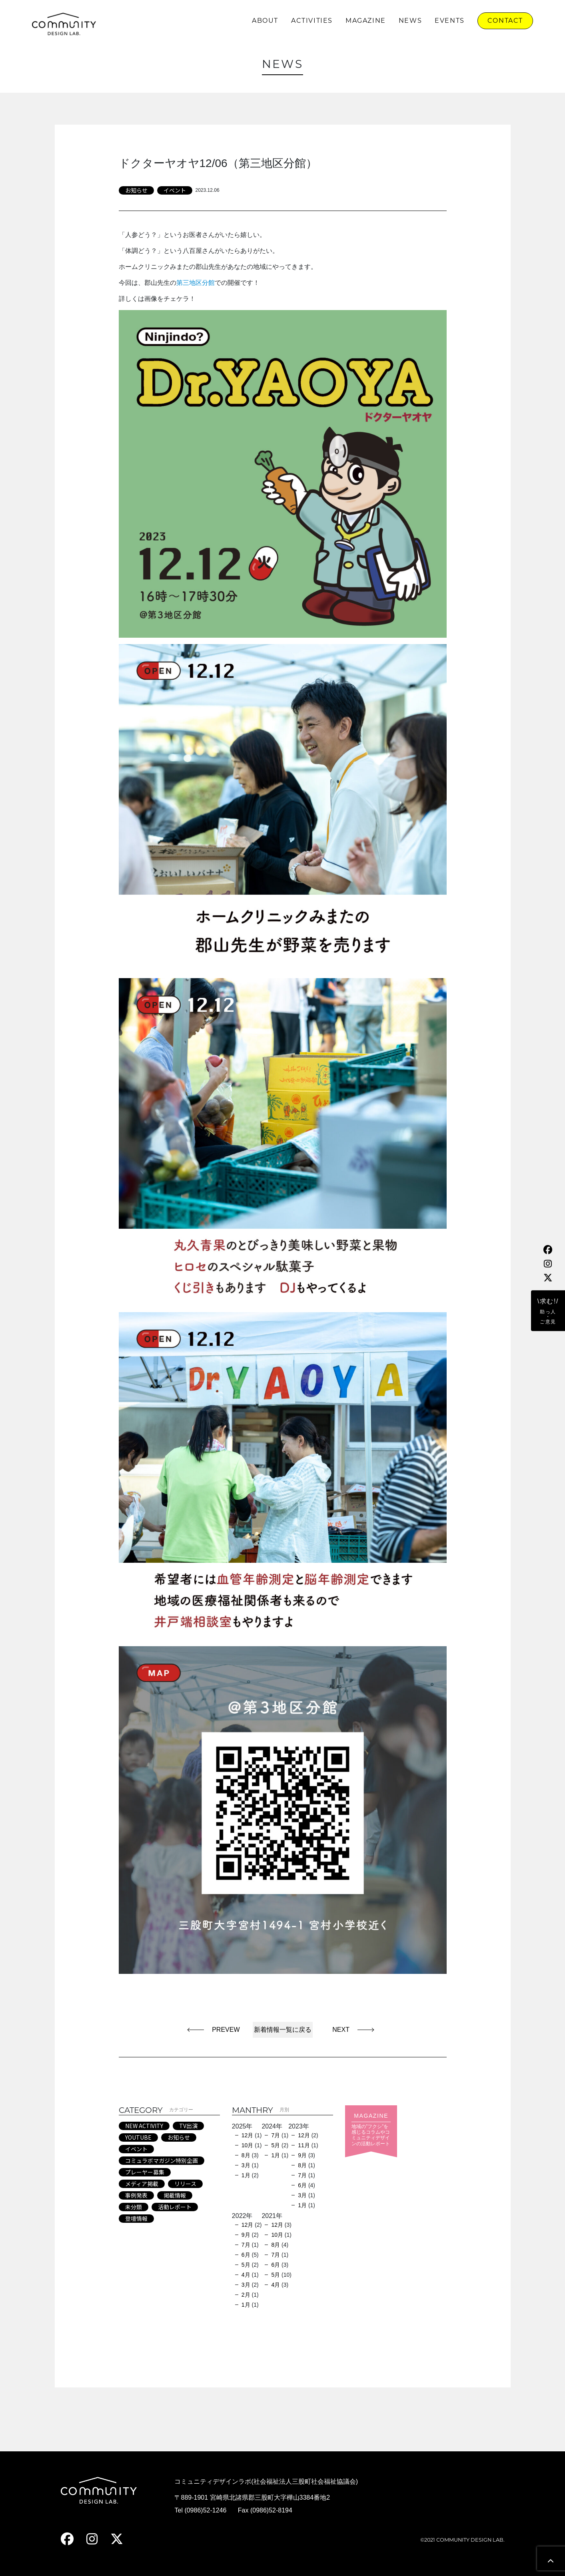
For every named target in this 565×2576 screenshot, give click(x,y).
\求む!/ (548, 1311)
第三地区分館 (195, 282)
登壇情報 (136, 2218)
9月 (302, 2155)
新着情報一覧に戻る (282, 2029)
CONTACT (505, 20)
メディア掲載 (141, 2184)
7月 (275, 2135)
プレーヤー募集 (144, 2172)
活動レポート (175, 2207)
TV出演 (188, 2126)
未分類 (133, 2207)
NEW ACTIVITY (144, 2126)
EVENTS (450, 20)
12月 (248, 2135)
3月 (246, 2165)
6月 (302, 2185)
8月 (246, 2155)
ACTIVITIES (312, 20)
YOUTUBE (138, 2137)
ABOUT (265, 20)
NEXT (337, 2029)
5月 (275, 2145)
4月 (246, 2275)
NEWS (410, 20)
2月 (246, 2295)
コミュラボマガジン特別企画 (161, 2160)
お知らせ (136, 190)
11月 (304, 2145)
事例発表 (136, 2195)
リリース (185, 2184)
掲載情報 (175, 2195)
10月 (248, 2145)
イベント (175, 190)
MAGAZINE (365, 20)
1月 (246, 2175)
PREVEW (226, 2029)
